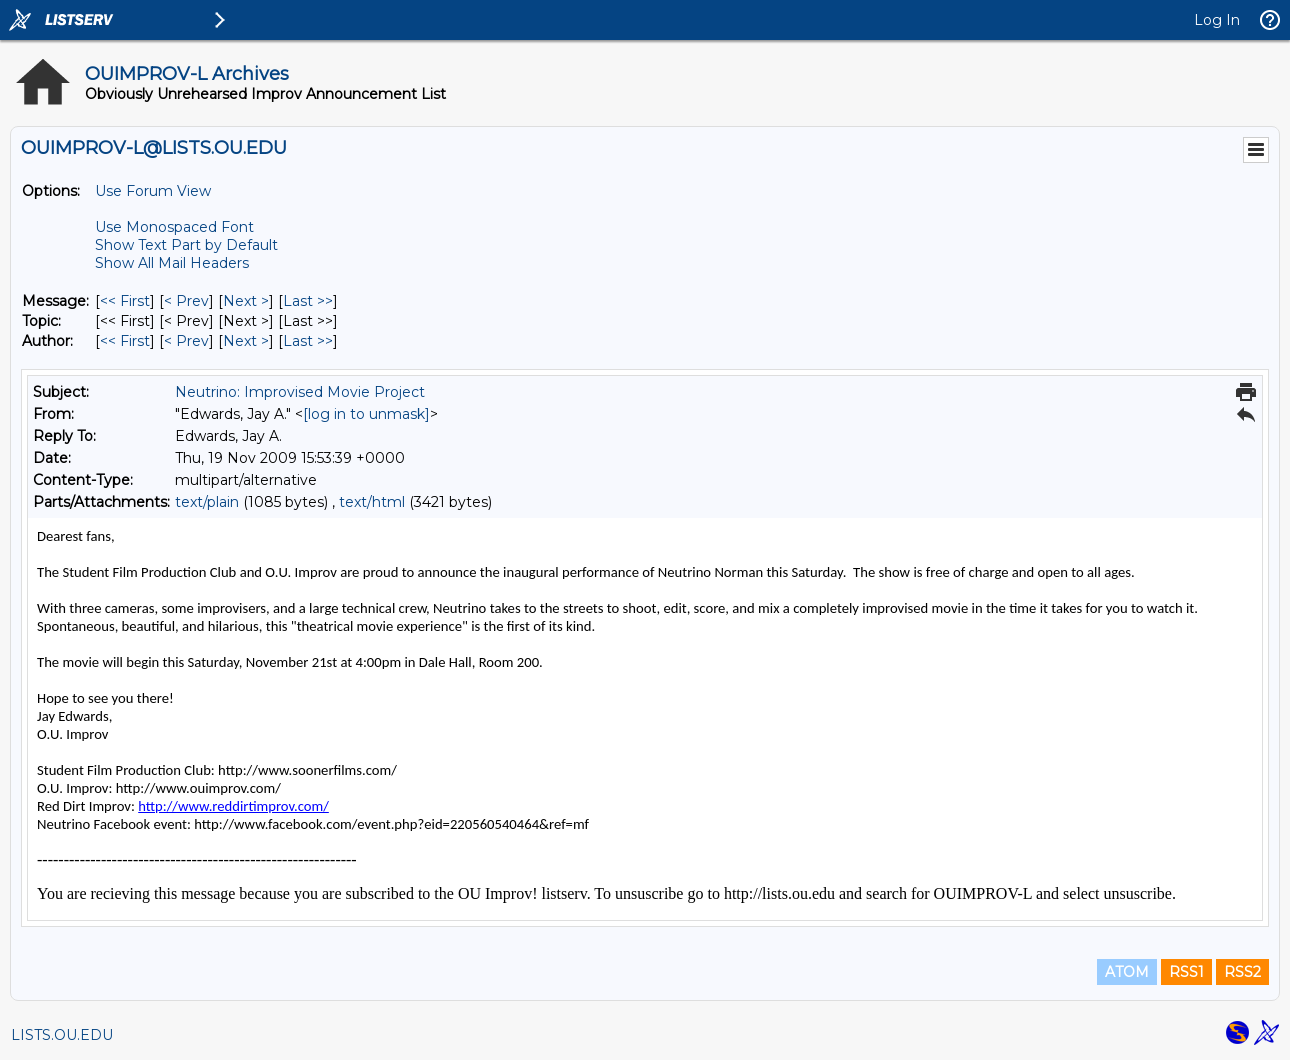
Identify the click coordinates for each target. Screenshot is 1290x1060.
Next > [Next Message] (246, 301)
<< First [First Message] (125, 301)
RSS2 (1242, 972)
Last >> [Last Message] (308, 301)
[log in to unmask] (366, 414)
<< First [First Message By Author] (125, 341)
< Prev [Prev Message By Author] (186, 341)
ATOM (1127, 972)
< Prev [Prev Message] (186, 301)
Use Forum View (153, 191)
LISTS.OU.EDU (62, 1035)
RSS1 (1186, 972)
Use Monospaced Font (174, 227)
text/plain (207, 502)
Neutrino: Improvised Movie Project (300, 392)
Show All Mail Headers (172, 263)
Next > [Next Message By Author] (246, 341)
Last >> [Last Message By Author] (308, 341)
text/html (372, 502)
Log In (1217, 20)
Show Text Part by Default (186, 245)
